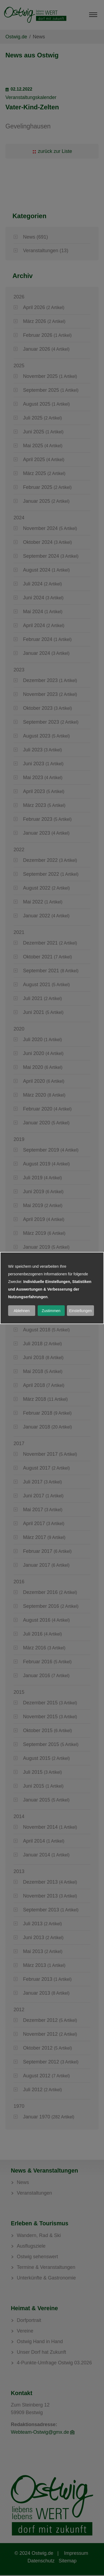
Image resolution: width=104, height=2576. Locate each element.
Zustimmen (51, 1311)
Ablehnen (22, 1311)
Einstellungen (80, 1311)
